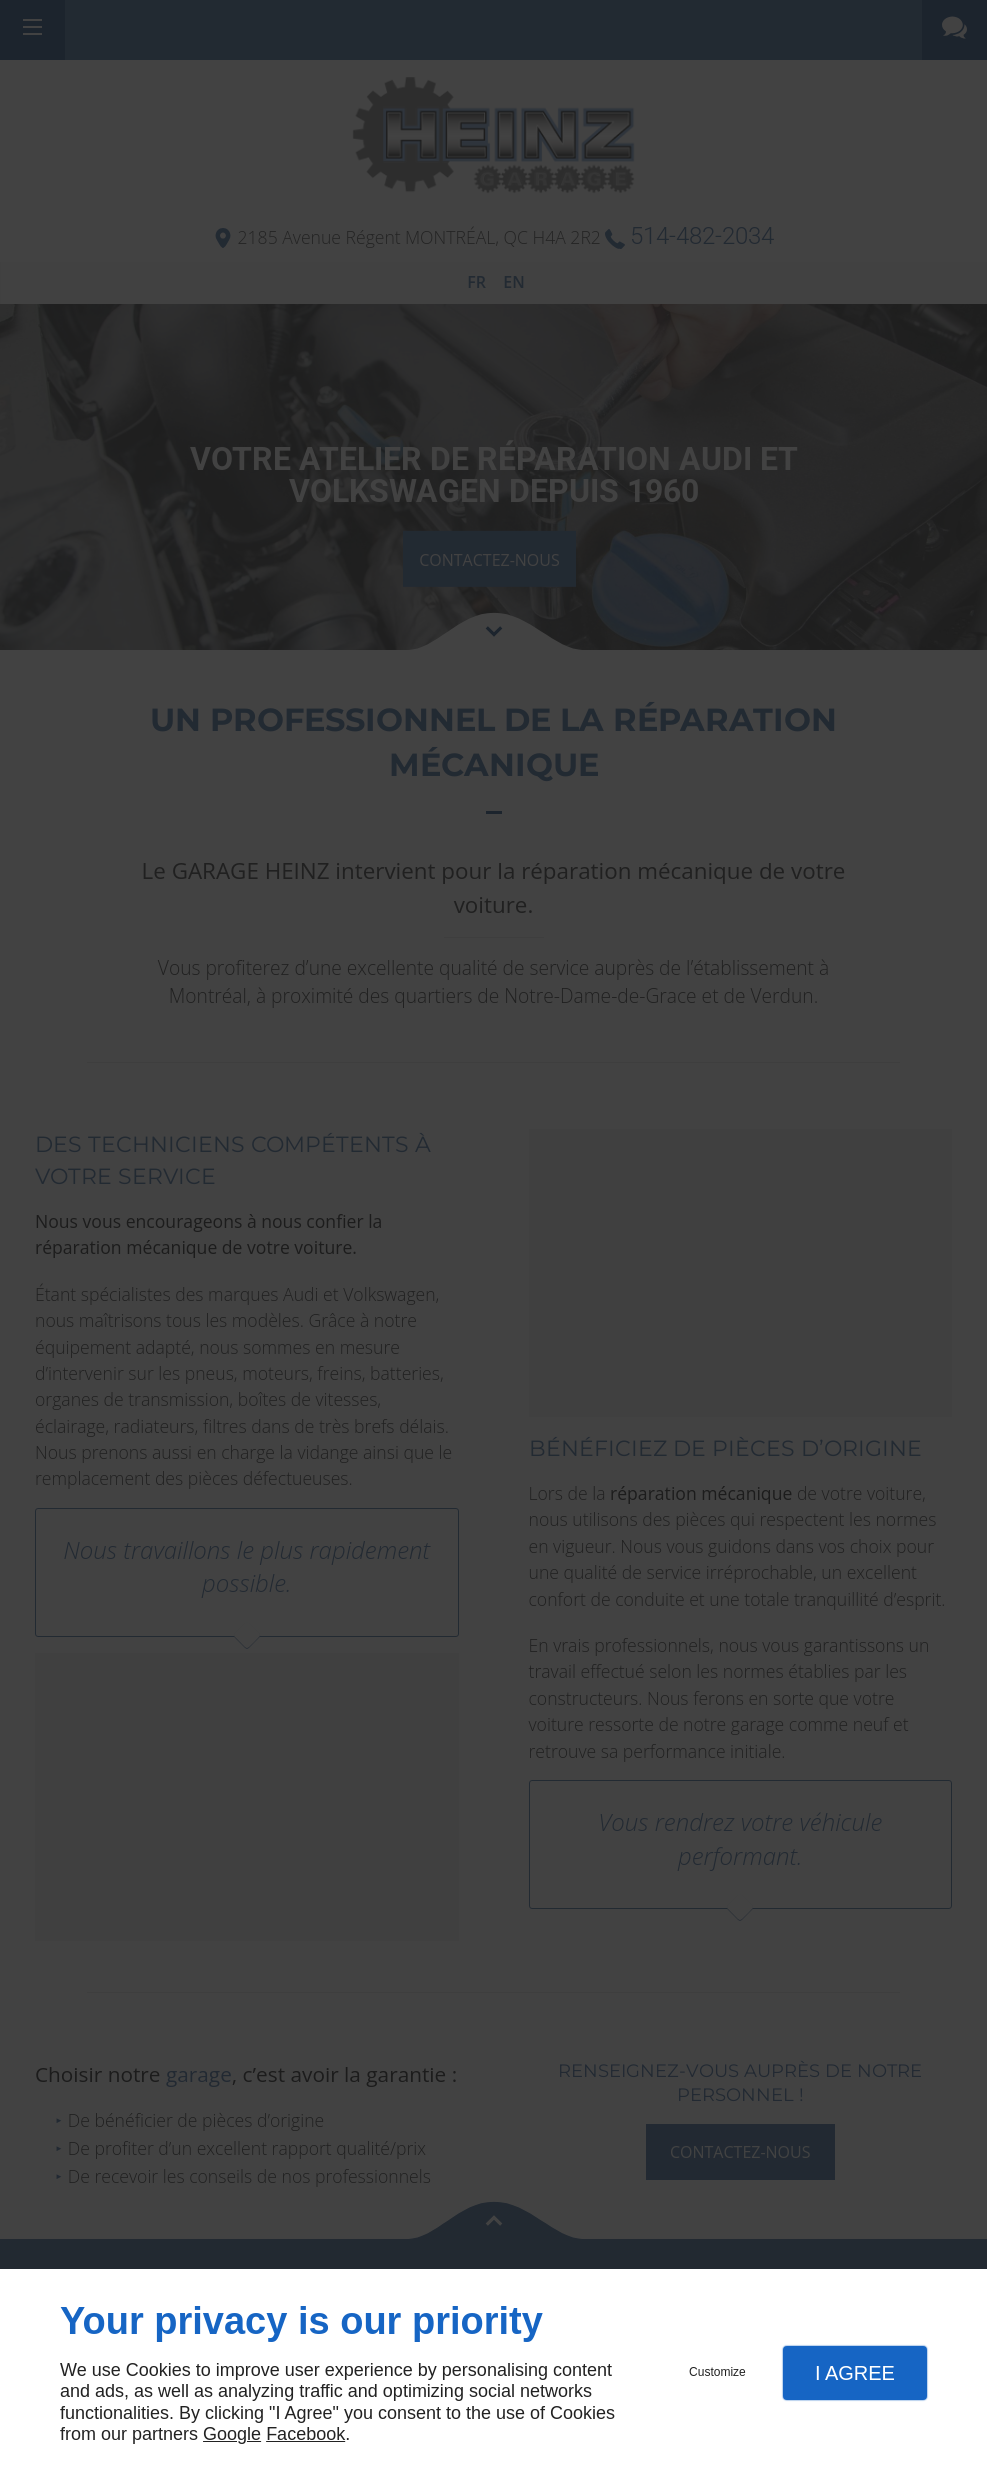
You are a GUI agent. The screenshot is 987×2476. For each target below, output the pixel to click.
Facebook (305, 2434)
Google (232, 2434)
